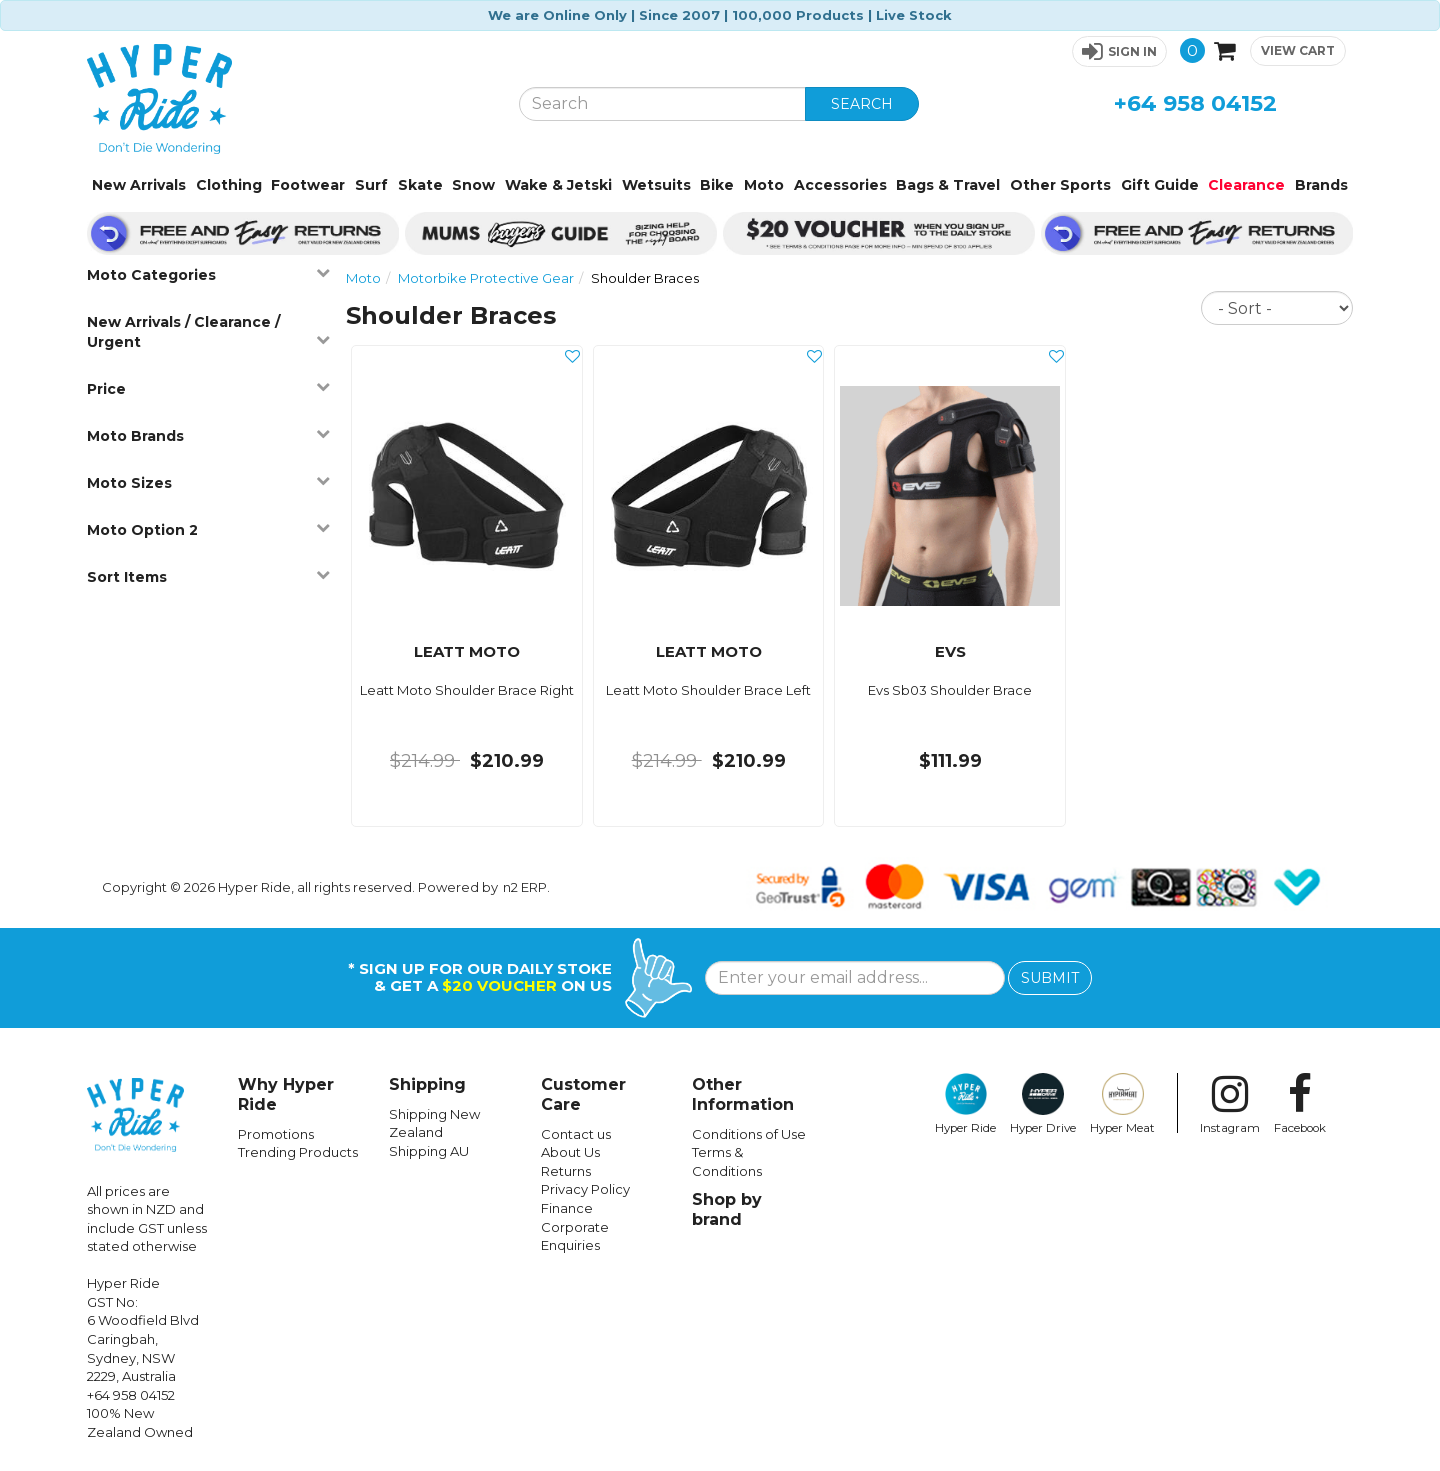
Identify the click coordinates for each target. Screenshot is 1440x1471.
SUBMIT (1050, 978)
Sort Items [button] (208, 576)
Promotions (276, 1134)
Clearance (1246, 185)
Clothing (229, 185)
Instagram (1230, 1104)
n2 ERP (525, 887)
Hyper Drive (1043, 1104)
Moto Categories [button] (208, 274)
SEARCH (862, 104)
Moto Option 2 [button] (208, 529)
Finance (567, 1208)
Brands (1321, 185)
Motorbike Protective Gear (486, 278)
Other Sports (1060, 185)
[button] (1119, 51)
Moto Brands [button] (208, 435)
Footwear (308, 185)
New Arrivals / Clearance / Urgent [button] (208, 332)
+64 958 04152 (1195, 103)
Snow (473, 185)
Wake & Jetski (558, 185)
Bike (717, 185)
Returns (566, 1171)
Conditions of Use (749, 1134)
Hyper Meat (1122, 1104)
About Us (570, 1152)
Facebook (1300, 1104)
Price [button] (208, 388)
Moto (764, 185)
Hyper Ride (965, 1104)
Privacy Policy (585, 1189)
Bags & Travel (948, 185)
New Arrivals (139, 185)
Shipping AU (429, 1151)
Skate (420, 185)
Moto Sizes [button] (208, 482)
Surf (371, 185)
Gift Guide (1160, 185)
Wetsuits (656, 185)
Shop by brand (727, 1209)
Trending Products (298, 1152)
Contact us (576, 1134)
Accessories (840, 185)
